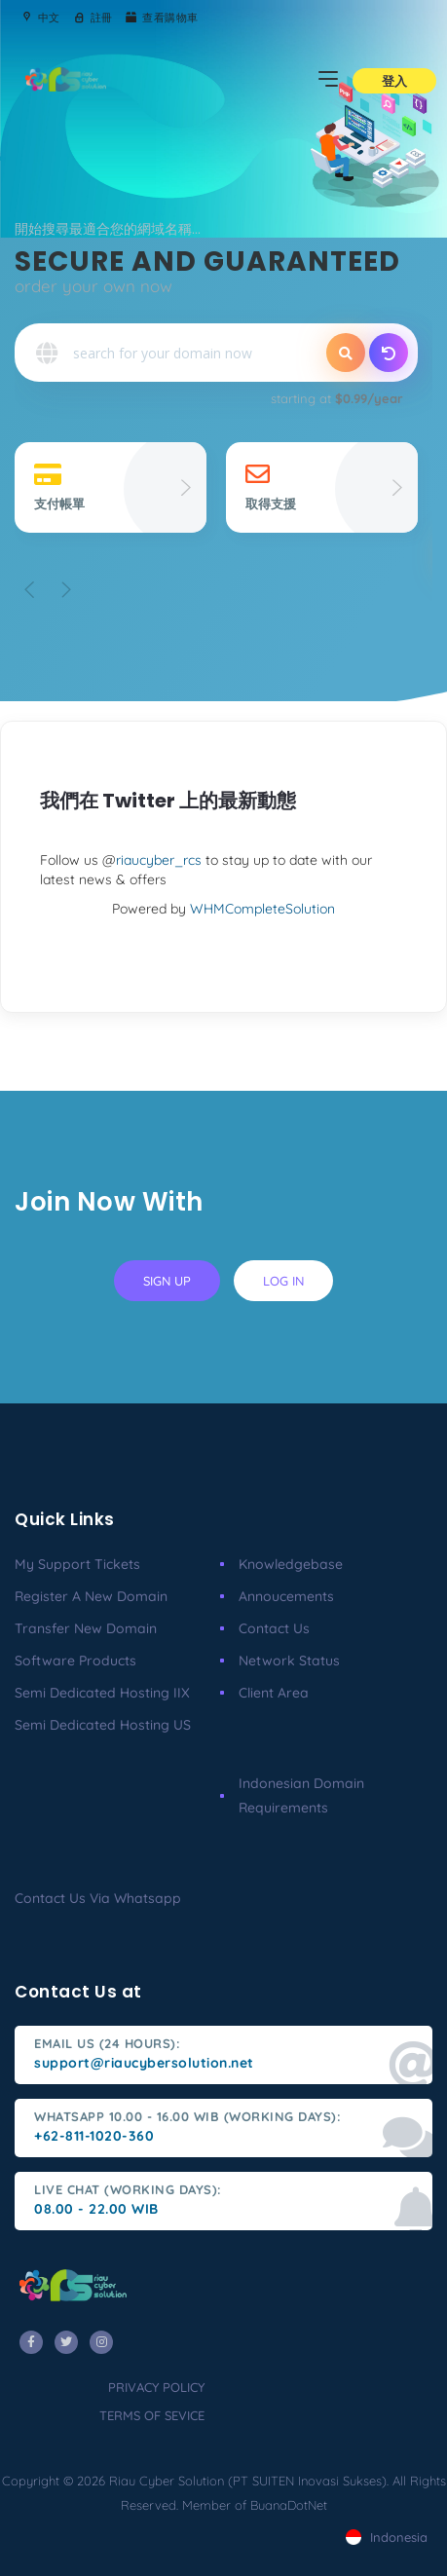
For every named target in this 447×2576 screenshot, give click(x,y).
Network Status (289, 1660)
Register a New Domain (91, 1596)
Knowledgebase (291, 1564)
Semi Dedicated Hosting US (103, 1725)
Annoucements (286, 1596)
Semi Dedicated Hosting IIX (102, 1692)
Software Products (75, 1660)
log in (283, 1280)
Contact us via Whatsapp (98, 1898)
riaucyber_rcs (159, 860)
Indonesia (387, 2537)
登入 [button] (394, 81)
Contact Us (274, 1628)
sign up (167, 1280)
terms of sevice (152, 2415)
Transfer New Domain (86, 1628)
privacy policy (156, 2387)
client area (274, 1692)
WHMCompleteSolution (262, 908)
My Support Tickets (77, 1564)
